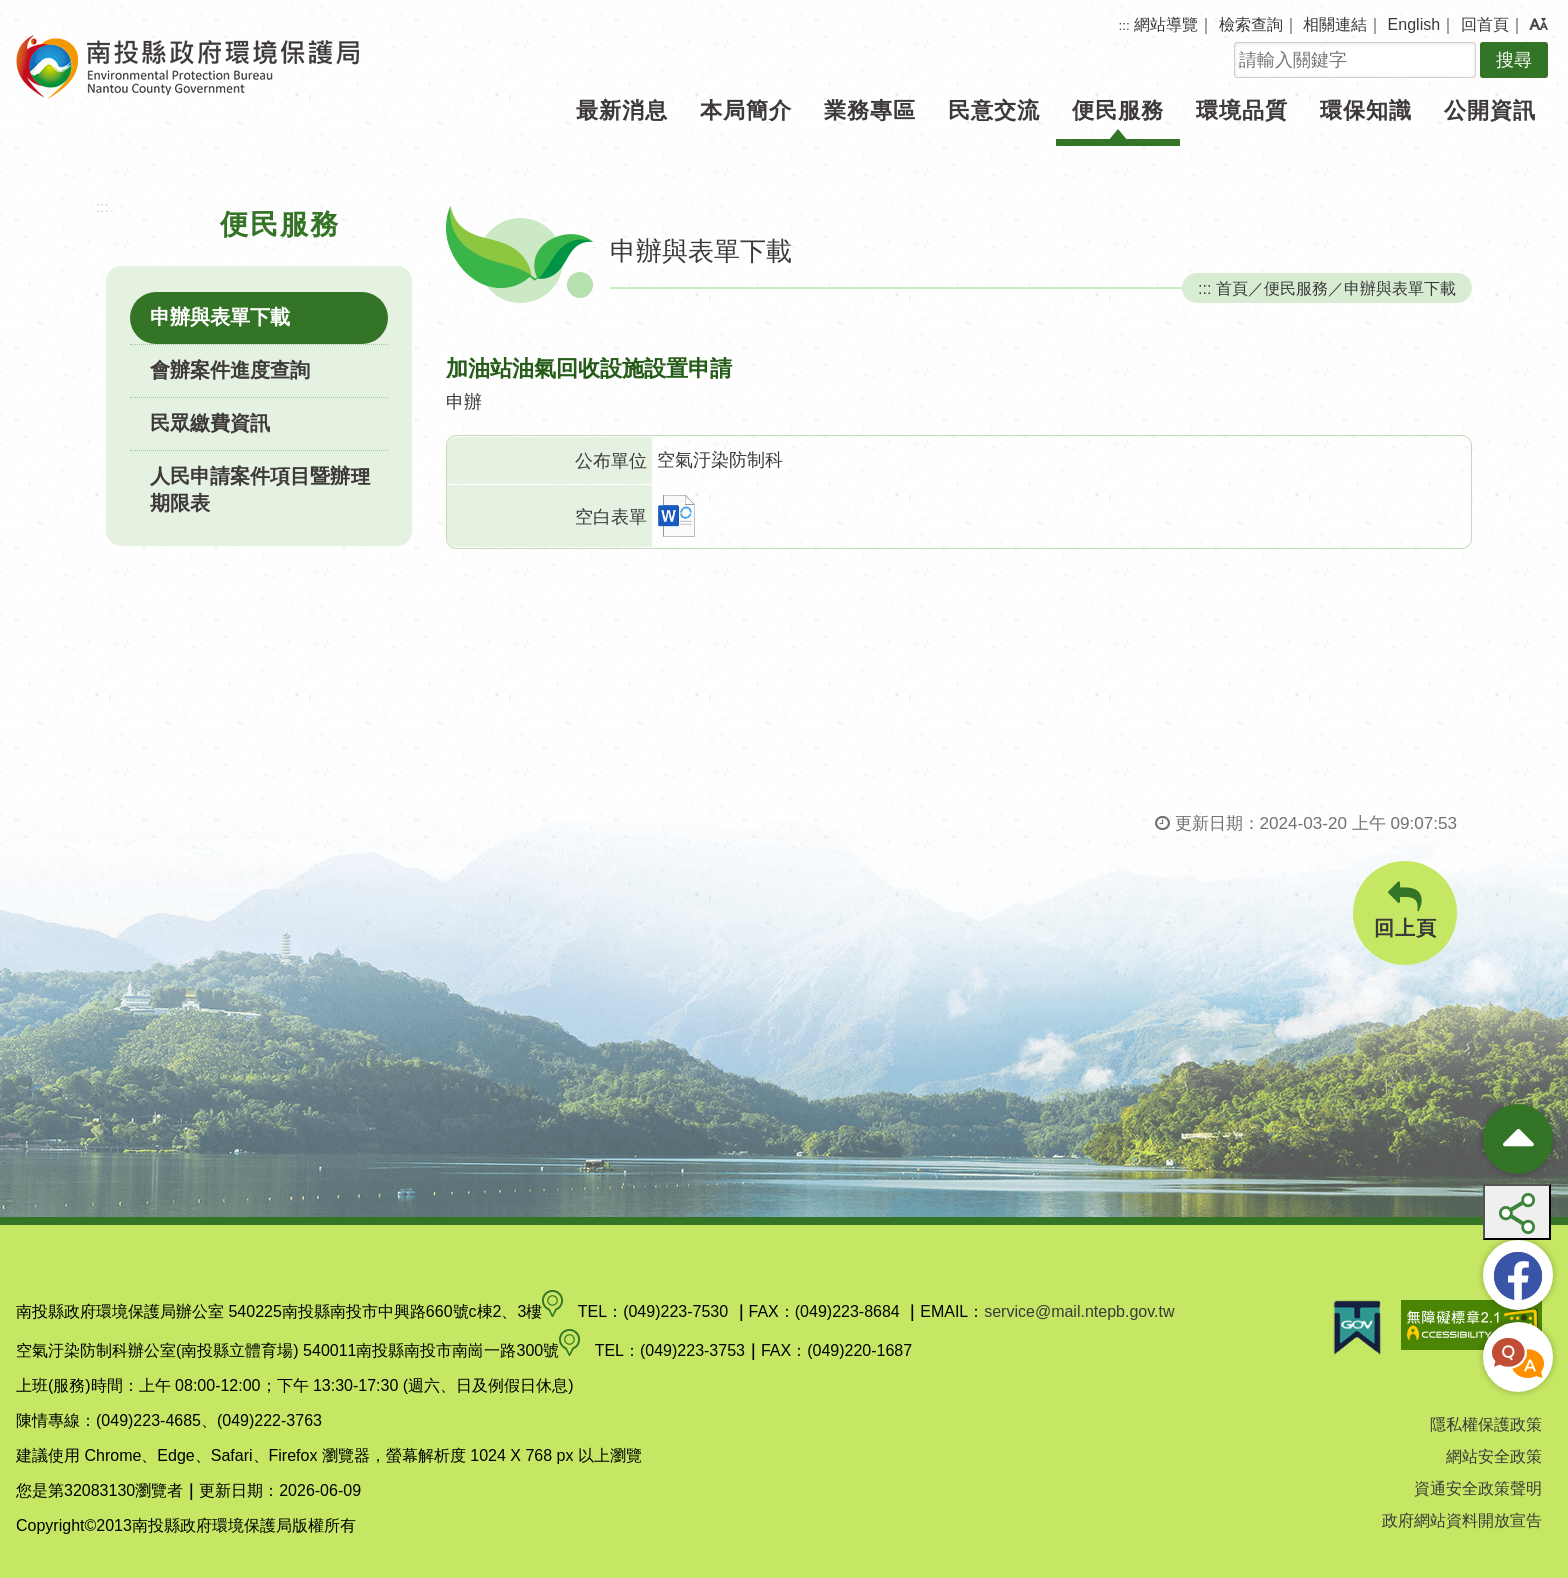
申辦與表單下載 (220, 317)
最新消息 (622, 110)
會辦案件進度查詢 (230, 370)
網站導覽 (1166, 24)
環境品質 (1242, 110)
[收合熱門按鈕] (1518, 1139)
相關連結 (1335, 24)
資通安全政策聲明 (1478, 1488)
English (1414, 24)
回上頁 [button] (1405, 910)
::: (1124, 25)
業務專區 (870, 110)
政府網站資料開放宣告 (1462, 1520)
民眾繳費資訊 (210, 423)
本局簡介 (746, 110)
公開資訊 (1490, 110)
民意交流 (994, 110)
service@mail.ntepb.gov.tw (1079, 1311)
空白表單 (611, 517)
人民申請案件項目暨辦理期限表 (260, 489)
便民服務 (1118, 110)
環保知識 (1366, 110)
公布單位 (611, 461)
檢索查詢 (1251, 24)
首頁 (1232, 288)
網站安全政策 (1494, 1456)
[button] (1538, 25)
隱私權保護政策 (1486, 1424)
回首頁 (1485, 24)
